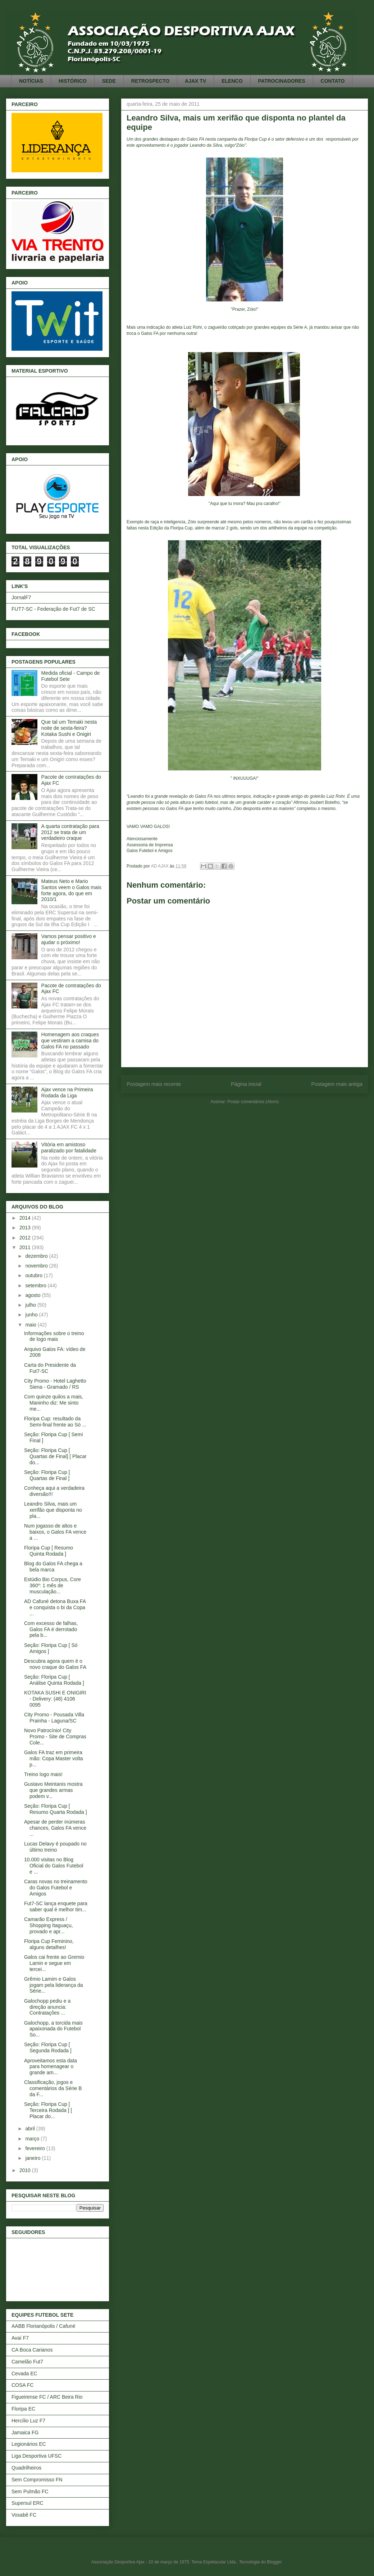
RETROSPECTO (150, 81)
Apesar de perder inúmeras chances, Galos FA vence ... (55, 1828)
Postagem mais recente (154, 1084)
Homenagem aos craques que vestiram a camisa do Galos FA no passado (70, 1041)
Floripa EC (23, 2409)
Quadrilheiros (26, 2468)
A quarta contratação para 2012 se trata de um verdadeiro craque (70, 832)
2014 (25, 1218)
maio (31, 1325)
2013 (25, 1227)
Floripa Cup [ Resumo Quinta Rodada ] (48, 1551)
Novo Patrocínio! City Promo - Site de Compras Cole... (55, 1737)
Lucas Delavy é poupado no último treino (55, 1847)
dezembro (37, 1256)
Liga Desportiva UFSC (36, 2456)
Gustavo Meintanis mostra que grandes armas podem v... (53, 1790)
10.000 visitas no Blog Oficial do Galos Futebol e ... (53, 1866)
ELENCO (232, 81)
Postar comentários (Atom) (253, 1101)
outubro (34, 1275)
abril (30, 2128)
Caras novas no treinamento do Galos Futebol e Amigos (55, 1888)
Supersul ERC (28, 2503)
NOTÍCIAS (31, 81)
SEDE (109, 81)
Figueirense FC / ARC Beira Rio (47, 2397)
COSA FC (22, 2385)
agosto (33, 1295)
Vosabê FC (24, 2515)
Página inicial (246, 1084)
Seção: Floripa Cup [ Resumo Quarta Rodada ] (55, 1809)
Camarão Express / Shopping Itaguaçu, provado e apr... (48, 1925)
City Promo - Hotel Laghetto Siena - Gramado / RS (55, 1384)
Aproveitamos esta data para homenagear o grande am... (50, 2067)
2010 (25, 2170)
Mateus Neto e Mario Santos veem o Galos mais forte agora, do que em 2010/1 (71, 890)
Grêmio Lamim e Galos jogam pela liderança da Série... (53, 1985)
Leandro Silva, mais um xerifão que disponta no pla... (53, 1510)
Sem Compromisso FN (37, 2479)
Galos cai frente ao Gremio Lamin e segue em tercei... (54, 1963)
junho (32, 1314)
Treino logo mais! (43, 1774)
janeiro (33, 2158)
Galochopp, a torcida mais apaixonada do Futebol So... (53, 2029)
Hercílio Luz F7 (28, 2420)
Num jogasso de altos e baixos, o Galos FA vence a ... (55, 1532)
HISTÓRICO (73, 81)
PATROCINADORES (281, 81)
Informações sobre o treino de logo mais (54, 1336)
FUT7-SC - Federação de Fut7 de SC (53, 609)
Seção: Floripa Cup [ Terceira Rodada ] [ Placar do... (48, 2110)
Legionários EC (29, 2444)
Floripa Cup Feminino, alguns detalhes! (49, 1944)
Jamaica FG (25, 2432)
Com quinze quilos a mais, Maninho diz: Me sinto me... (53, 1403)
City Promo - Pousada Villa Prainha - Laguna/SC (54, 1718)
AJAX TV (195, 81)
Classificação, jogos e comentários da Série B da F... (53, 2088)
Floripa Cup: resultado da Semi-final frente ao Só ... (55, 1422)
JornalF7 (21, 597)
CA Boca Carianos (32, 2350)
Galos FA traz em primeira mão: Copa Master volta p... (53, 1758)
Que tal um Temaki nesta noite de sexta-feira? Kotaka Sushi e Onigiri (69, 728)
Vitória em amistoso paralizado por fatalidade (68, 1147)
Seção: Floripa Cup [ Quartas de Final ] (47, 1475)
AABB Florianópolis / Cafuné (43, 2326)
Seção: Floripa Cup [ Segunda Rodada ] (48, 2047)
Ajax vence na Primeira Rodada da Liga (67, 1092)
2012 (25, 1238)
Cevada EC (24, 2373)
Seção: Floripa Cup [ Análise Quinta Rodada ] (54, 1680)
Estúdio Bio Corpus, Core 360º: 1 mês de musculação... (52, 1585)
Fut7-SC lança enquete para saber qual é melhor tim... (55, 1906)
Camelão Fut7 (27, 2362)
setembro (36, 1285)
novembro (37, 1266)
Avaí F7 (20, 2338)
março (33, 2139)
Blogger (274, 2561)
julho (31, 1305)
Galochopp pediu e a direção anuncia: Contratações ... (47, 2007)
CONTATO (333, 81)
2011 (25, 1247)
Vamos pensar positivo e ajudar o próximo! (68, 939)
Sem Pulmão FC (30, 2491)
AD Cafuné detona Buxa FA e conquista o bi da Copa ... (55, 1607)
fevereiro (35, 2148)
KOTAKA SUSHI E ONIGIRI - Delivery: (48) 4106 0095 (55, 1699)
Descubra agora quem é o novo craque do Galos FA (55, 1664)
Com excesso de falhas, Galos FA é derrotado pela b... (51, 1629)
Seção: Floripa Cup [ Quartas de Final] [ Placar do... (55, 1456)
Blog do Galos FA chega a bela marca (53, 1567)
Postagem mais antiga (336, 1084)
